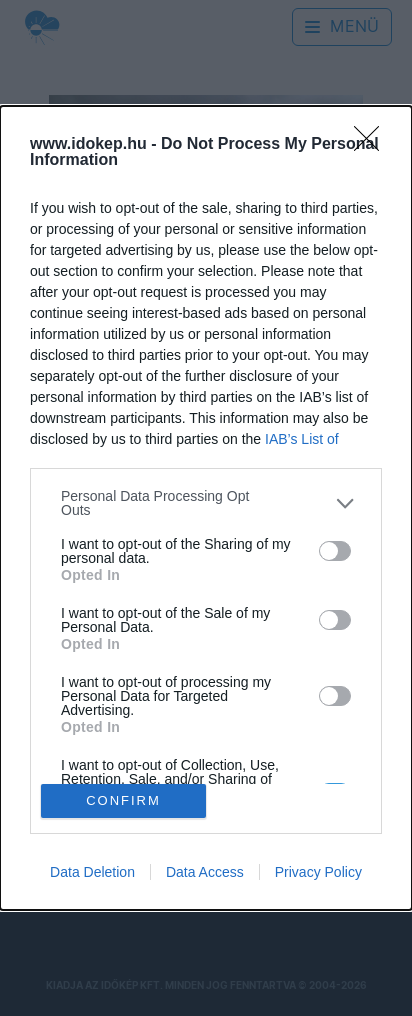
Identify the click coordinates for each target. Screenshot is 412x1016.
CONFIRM (123, 799)
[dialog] (206, 508)
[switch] (335, 551)
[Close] (373, 145)
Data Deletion (92, 872)
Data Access (205, 872)
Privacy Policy (318, 872)
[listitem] (206, 503)
